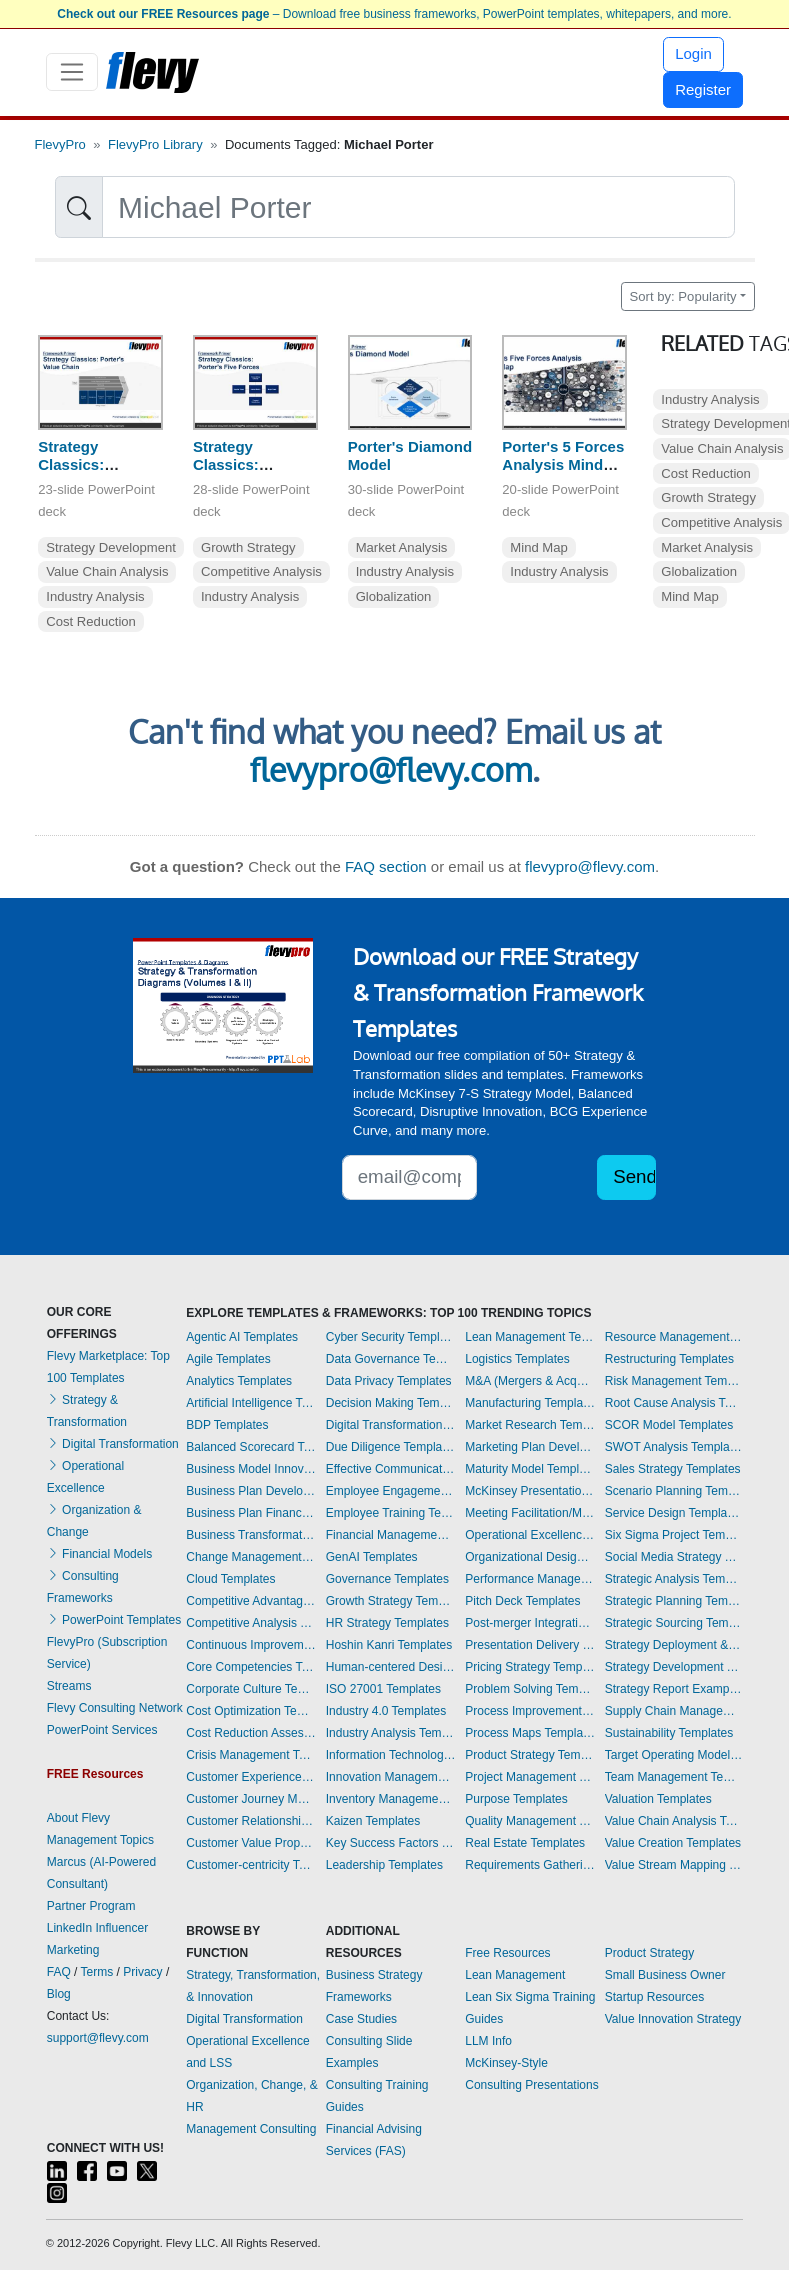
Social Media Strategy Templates (674, 1557)
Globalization (394, 596)
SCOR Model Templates (669, 1425)
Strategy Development (111, 547)
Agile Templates (228, 1359)
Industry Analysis (95, 596)
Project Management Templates (530, 1777)
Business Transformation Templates (251, 1535)
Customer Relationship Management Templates (251, 1821)
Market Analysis (402, 547)
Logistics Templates (517, 1359)
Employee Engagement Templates (391, 1491)
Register (703, 89)
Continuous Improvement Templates (251, 1645)
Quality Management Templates (530, 1821)
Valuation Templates (658, 1799)
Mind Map (539, 547)
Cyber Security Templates (391, 1337)
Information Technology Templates (391, 1755)
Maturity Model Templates (530, 1469)
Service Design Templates (674, 1513)
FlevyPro (60, 144)
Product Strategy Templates (530, 1755)
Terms (97, 1972)
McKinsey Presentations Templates (530, 1491)
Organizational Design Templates (530, 1557)
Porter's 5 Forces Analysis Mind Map (563, 465)
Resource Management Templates (674, 1337)
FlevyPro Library (155, 144)
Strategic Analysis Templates (674, 1579)
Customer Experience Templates (251, 1777)
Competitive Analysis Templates (251, 1623)
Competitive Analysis (261, 571)
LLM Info (488, 2041)
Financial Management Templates (391, 1535)
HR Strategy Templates (387, 1623)
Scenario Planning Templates (674, 1491)
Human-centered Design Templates (391, 1667)
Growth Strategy (248, 547)
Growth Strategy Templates (391, 1601)
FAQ (59, 1972)
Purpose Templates (516, 1799)
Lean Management (515, 1975)
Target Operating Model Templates (674, 1755)
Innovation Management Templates (391, 1777)
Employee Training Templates (391, 1513)
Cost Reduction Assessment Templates (251, 1733)
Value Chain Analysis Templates (674, 1821)
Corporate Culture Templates (251, 1689)
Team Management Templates (674, 1777)
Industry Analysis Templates (391, 1733)
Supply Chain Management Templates (674, 1711)
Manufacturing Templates (530, 1403)
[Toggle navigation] (72, 72)
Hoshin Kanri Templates (389, 1645)
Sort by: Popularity (683, 296)
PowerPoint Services (102, 1730)
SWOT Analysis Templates (674, 1447)
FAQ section (386, 866)
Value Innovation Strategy (673, 2019)
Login (693, 53)
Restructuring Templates (669, 1359)
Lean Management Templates (530, 1337)
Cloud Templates (230, 1579)
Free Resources (507, 1953)
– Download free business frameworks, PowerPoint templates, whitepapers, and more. (394, 14)
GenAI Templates (372, 1557)
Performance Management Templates (530, 1579)
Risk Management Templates (674, 1381)
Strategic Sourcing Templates (674, 1623)
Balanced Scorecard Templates (251, 1447)
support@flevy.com (98, 2038)
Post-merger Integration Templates (530, 1623)
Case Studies (361, 2019)
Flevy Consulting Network (115, 1708)
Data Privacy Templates (389, 1381)
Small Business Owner (665, 1975)
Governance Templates (387, 1579)
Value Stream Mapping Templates (674, 1865)
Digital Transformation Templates (391, 1425)
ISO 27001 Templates (383, 1689)
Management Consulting (251, 2129)
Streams (69, 1686)
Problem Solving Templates (530, 1689)
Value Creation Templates (673, 1843)
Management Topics (100, 1840)
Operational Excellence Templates (530, 1535)
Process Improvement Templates (530, 1711)
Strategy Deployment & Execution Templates (674, 1645)
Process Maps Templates (530, 1733)
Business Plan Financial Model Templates (251, 1513)
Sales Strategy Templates (673, 1469)
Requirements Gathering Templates (530, 1865)
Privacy (142, 1972)
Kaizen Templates (373, 1821)
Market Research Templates (530, 1425)
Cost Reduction (91, 621)
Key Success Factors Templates (391, 1843)
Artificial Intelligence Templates (251, 1403)
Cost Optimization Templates (251, 1711)
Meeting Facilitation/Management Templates (530, 1513)
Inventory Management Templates (391, 1799)
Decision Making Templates (391, 1403)
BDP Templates (227, 1425)
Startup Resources (654, 1997)
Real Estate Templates (525, 1843)
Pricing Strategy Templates (530, 1667)
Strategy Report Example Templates (674, 1689)
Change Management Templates (251, 1557)
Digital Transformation (113, 1444)
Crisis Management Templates (251, 1755)
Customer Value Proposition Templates (251, 1843)
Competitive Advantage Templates (251, 1601)
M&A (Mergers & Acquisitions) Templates (530, 1381)
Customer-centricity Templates (251, 1865)
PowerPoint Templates (114, 1620)
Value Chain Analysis (107, 571)
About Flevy (78, 1818)
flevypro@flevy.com (391, 769)
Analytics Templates (239, 1381)
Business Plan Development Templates (251, 1491)
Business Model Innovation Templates (251, 1469)
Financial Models (99, 1554)
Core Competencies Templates (251, 1667)
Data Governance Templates (391, 1359)
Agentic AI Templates (242, 1337)
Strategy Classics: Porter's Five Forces (238, 474)
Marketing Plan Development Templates (530, 1447)
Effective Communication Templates (391, 1469)
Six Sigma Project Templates (674, 1535)
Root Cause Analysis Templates (674, 1403)
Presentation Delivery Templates (530, 1645)
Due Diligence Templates (391, 1447)
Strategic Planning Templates (674, 1601)
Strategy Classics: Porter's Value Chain (87, 474)
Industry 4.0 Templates (386, 1711)
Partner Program (91, 1906)
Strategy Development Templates (674, 1667)
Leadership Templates (384, 1865)
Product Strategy (649, 1953)
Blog (59, 1994)
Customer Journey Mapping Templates (251, 1799)
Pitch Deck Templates (522, 1601)
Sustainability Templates (669, 1733)
